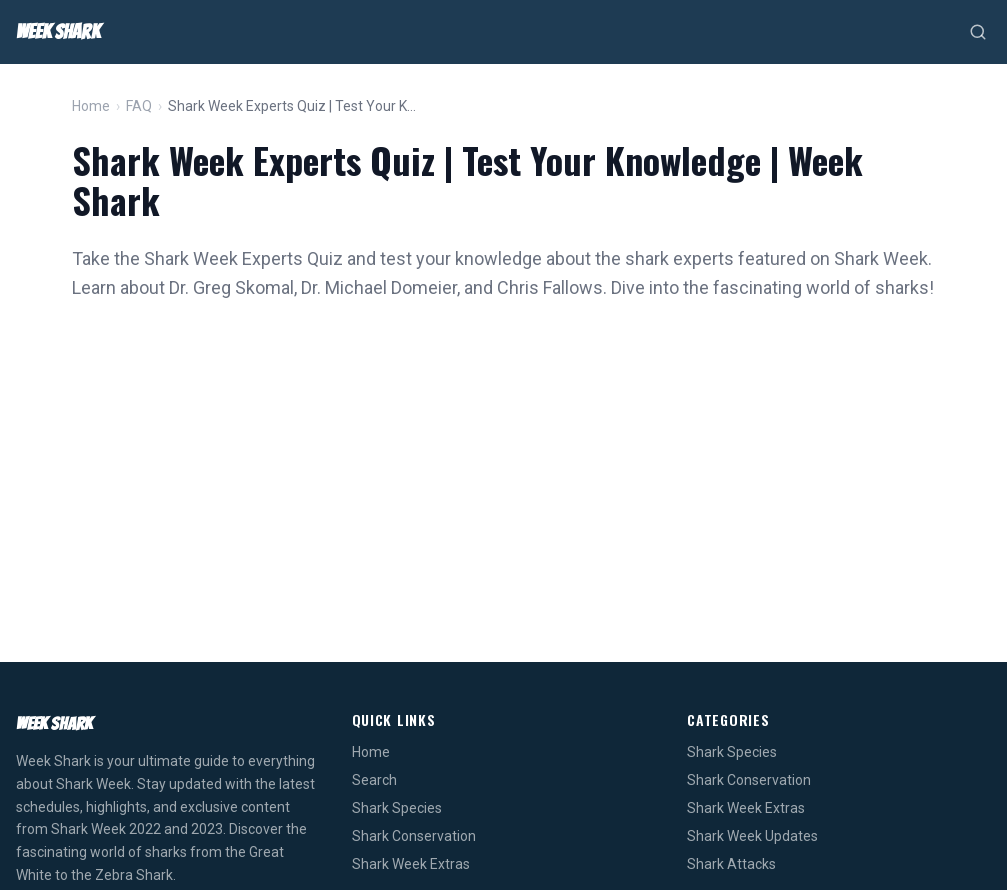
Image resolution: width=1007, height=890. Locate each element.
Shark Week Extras (411, 864)
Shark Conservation (414, 836)
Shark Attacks (731, 864)
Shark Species (397, 808)
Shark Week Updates (752, 836)
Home (91, 106)
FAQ (139, 106)
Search (374, 780)
